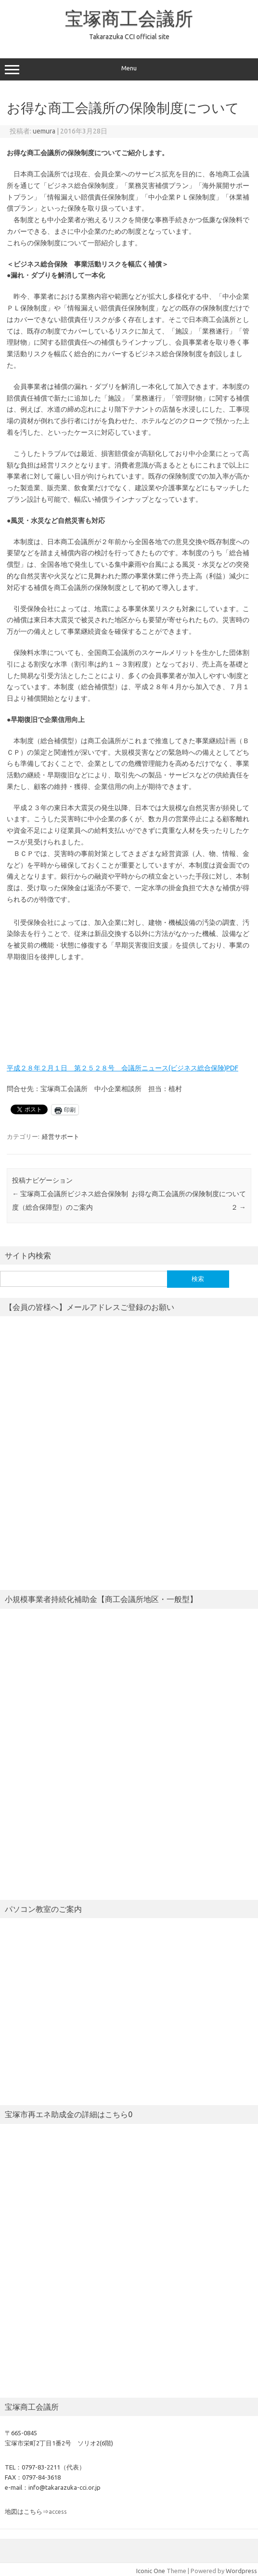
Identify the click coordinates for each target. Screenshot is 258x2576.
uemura (44, 131)
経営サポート (60, 1136)
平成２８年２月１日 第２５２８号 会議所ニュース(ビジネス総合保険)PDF (122, 1068)
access (58, 2511)
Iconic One (150, 2570)
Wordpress (241, 2570)
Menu (129, 69)
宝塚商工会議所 (129, 18)
